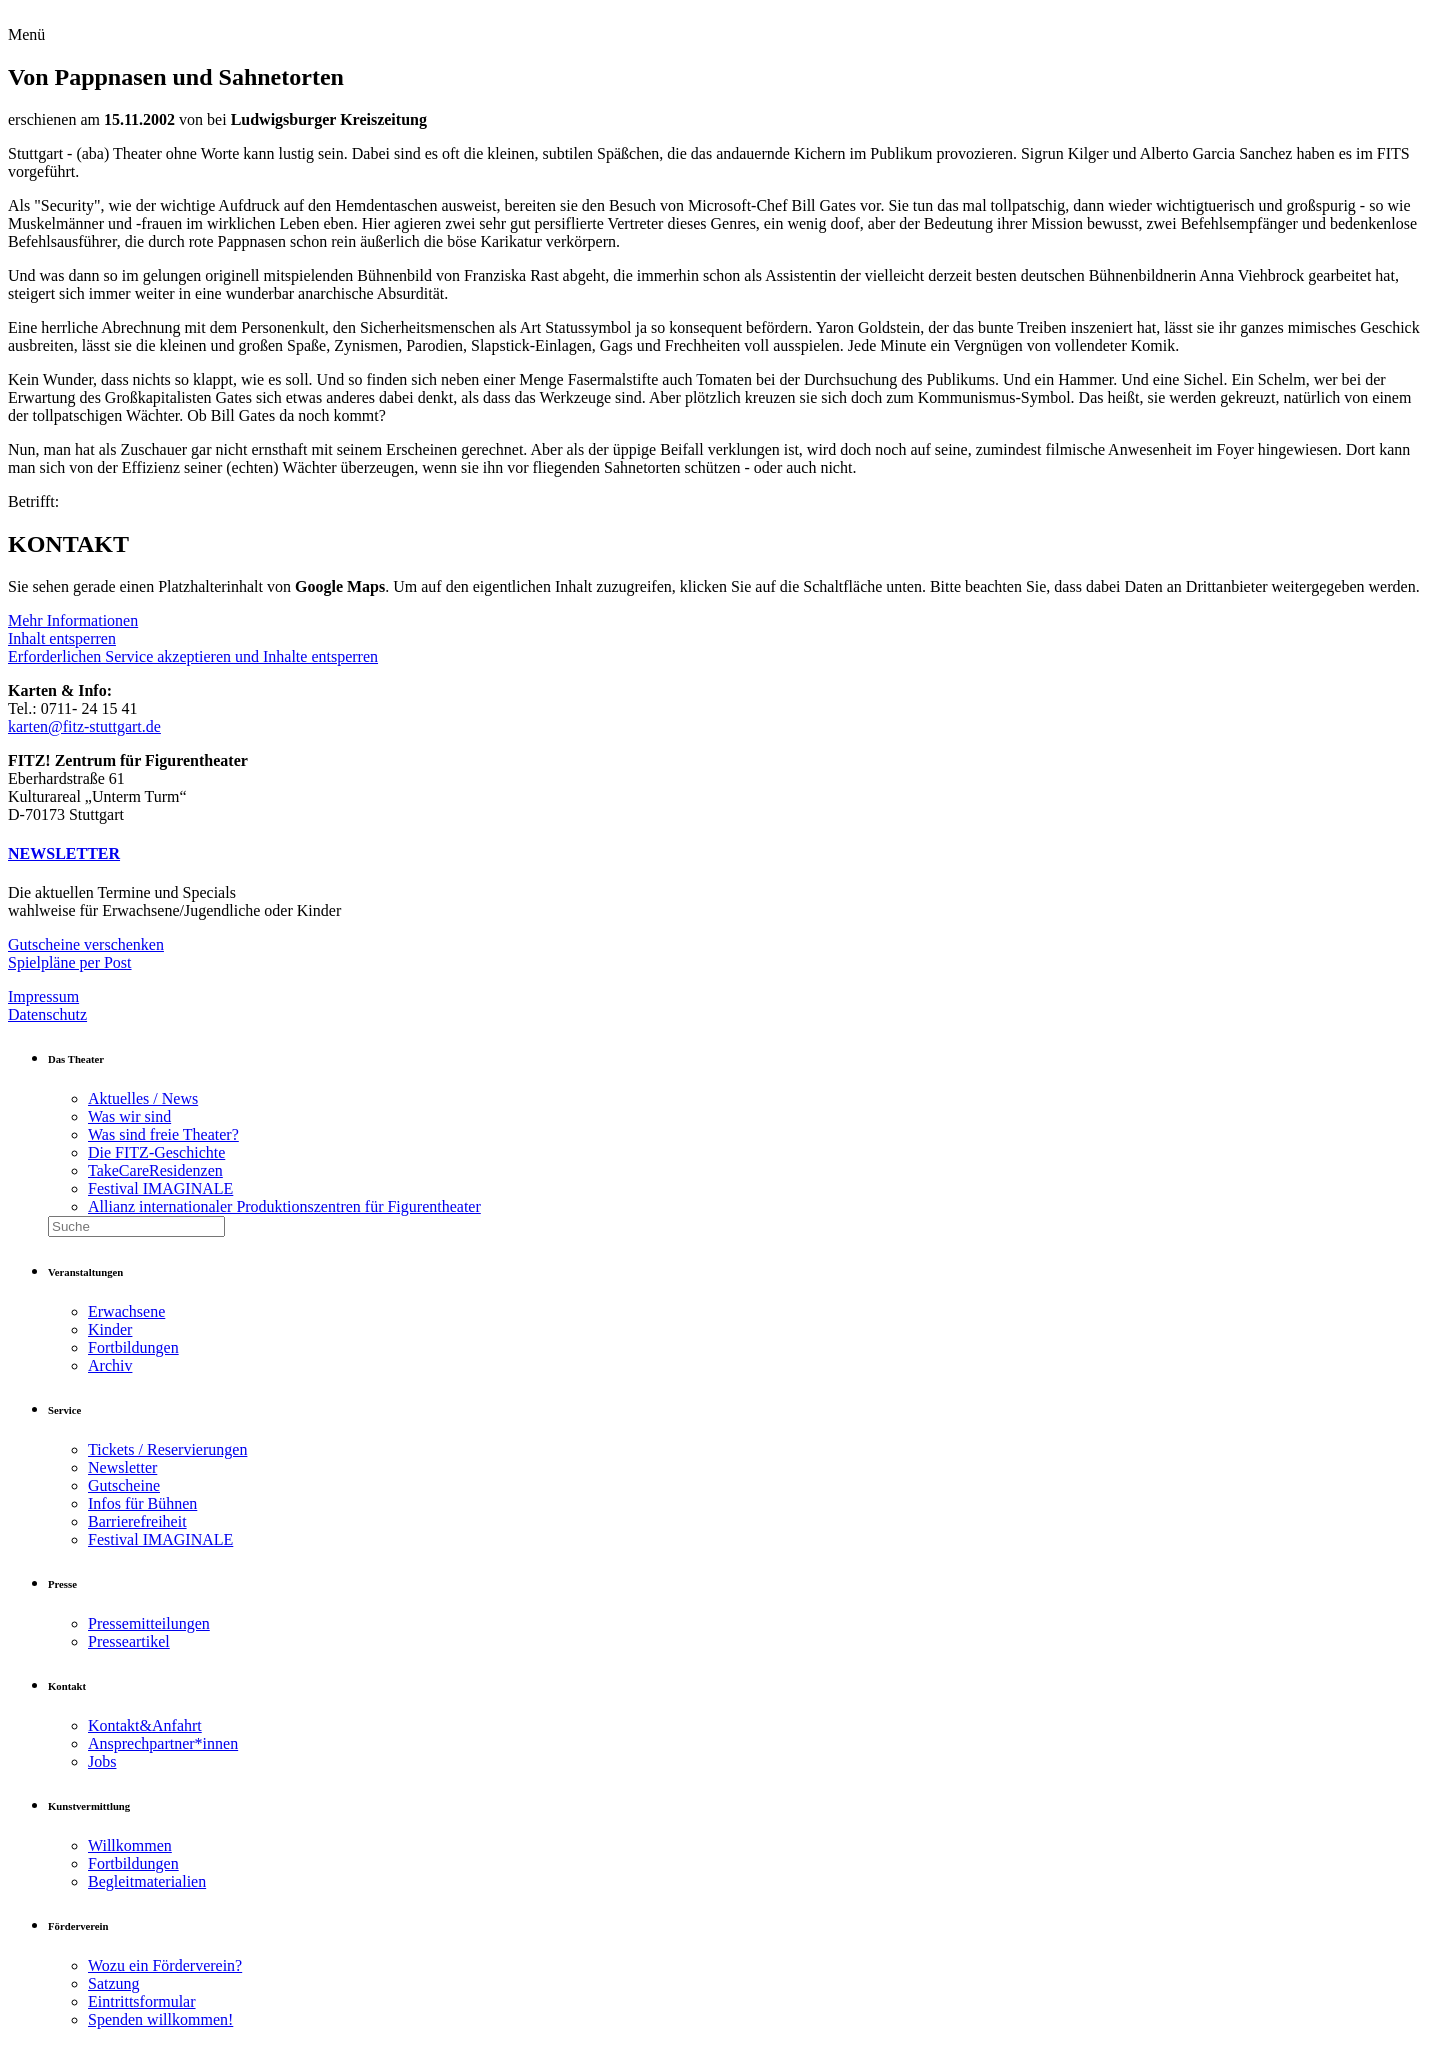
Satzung (114, 1983)
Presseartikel (129, 1641)
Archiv (110, 1365)
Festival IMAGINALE (160, 1188)
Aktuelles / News (143, 1098)
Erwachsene (126, 1311)
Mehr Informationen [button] (73, 620)
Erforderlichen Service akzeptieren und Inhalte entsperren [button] (193, 656)
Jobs (102, 1761)
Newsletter (122, 1467)
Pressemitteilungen (149, 1623)
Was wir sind (129, 1116)
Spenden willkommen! (160, 2019)
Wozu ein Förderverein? (165, 1965)
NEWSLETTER (64, 853)
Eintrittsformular (142, 2001)
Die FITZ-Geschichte (156, 1152)
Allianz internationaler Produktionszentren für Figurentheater (284, 1206)
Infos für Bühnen (142, 1503)
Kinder (110, 1329)
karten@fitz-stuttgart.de (84, 726)
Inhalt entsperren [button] (62, 638)
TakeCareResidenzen (155, 1170)
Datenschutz (47, 1014)
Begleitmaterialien (147, 1881)
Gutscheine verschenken (86, 944)
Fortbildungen (133, 1347)
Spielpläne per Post (70, 962)
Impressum (43, 996)
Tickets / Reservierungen (167, 1449)
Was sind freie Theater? (163, 1134)
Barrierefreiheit (137, 1521)
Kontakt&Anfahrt (145, 1725)
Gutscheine (124, 1485)
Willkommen (130, 1845)
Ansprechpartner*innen (163, 1743)
